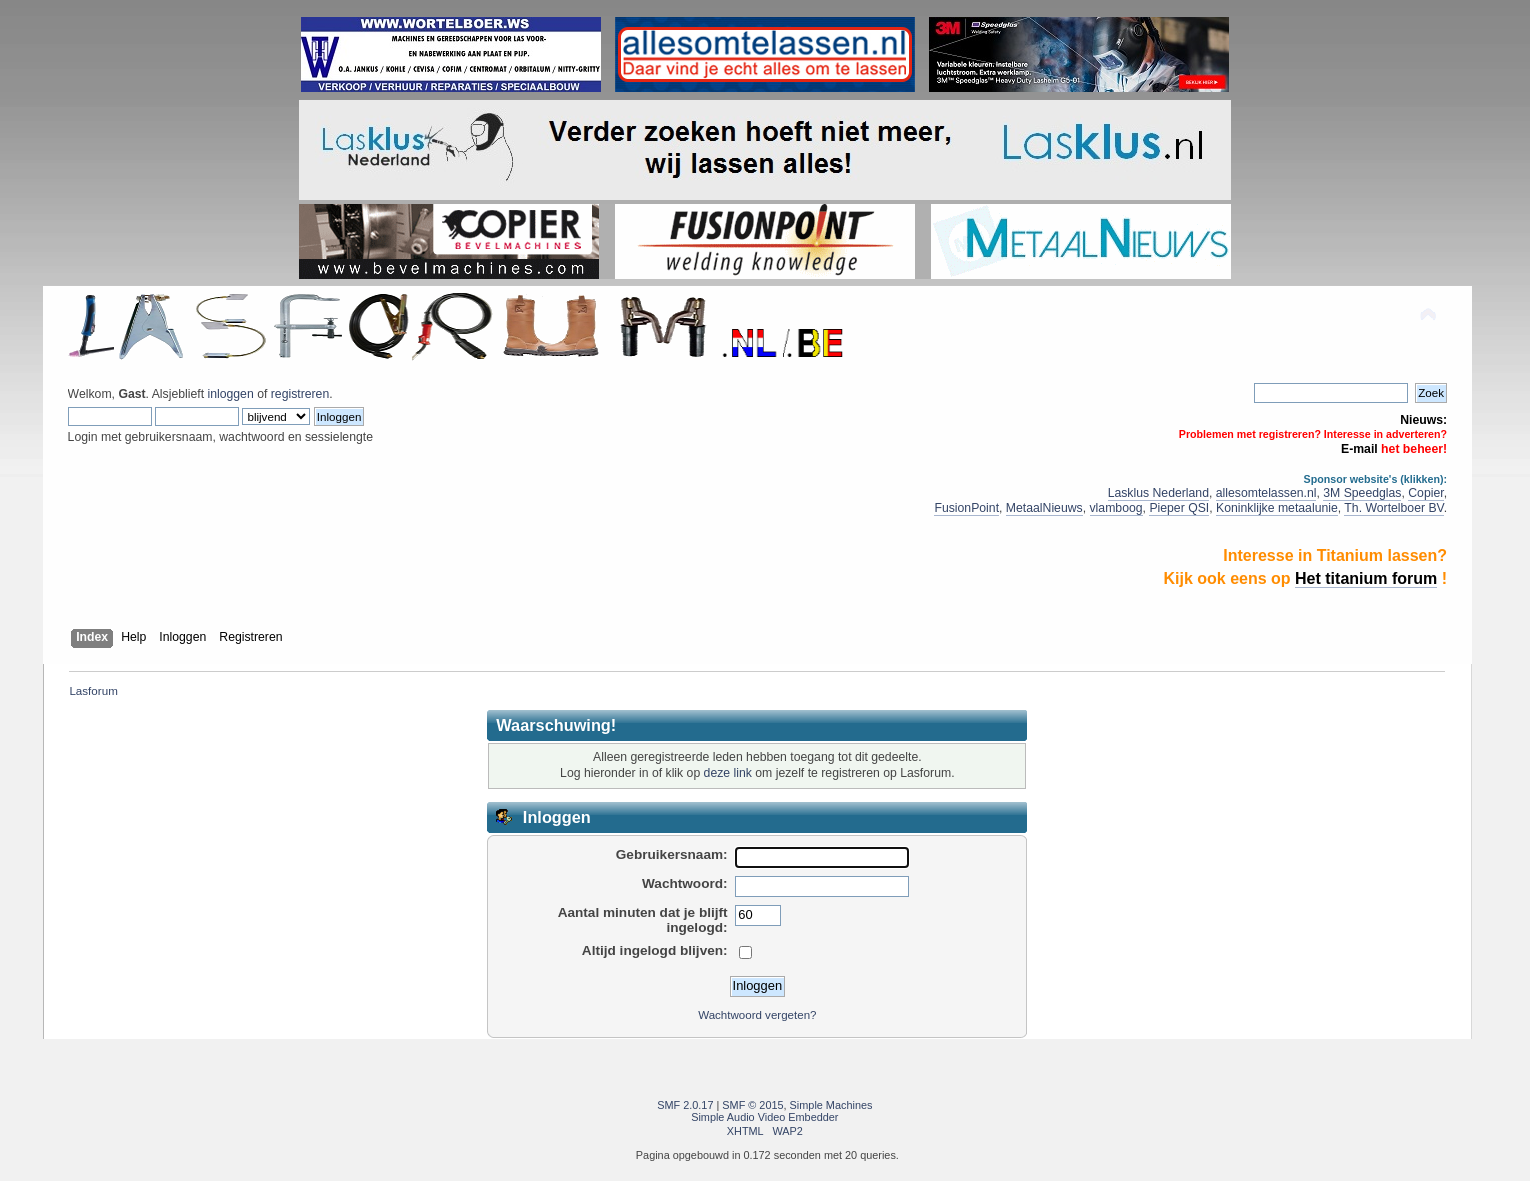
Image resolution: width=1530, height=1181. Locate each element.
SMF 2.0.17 (685, 1105)
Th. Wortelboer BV (1393, 508)
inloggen (230, 394)
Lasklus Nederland (1158, 493)
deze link (728, 773)
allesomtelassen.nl (1266, 493)
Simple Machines (831, 1105)
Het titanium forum (1366, 578)
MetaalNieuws (1044, 508)
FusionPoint (966, 508)
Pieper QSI (1179, 508)
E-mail (1359, 449)
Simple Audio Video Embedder (764, 1117)
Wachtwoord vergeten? (757, 1015)
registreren (300, 394)
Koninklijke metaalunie (1277, 508)
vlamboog (1116, 508)
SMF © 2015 (752, 1105)
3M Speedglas (1362, 493)
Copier (1425, 493)
